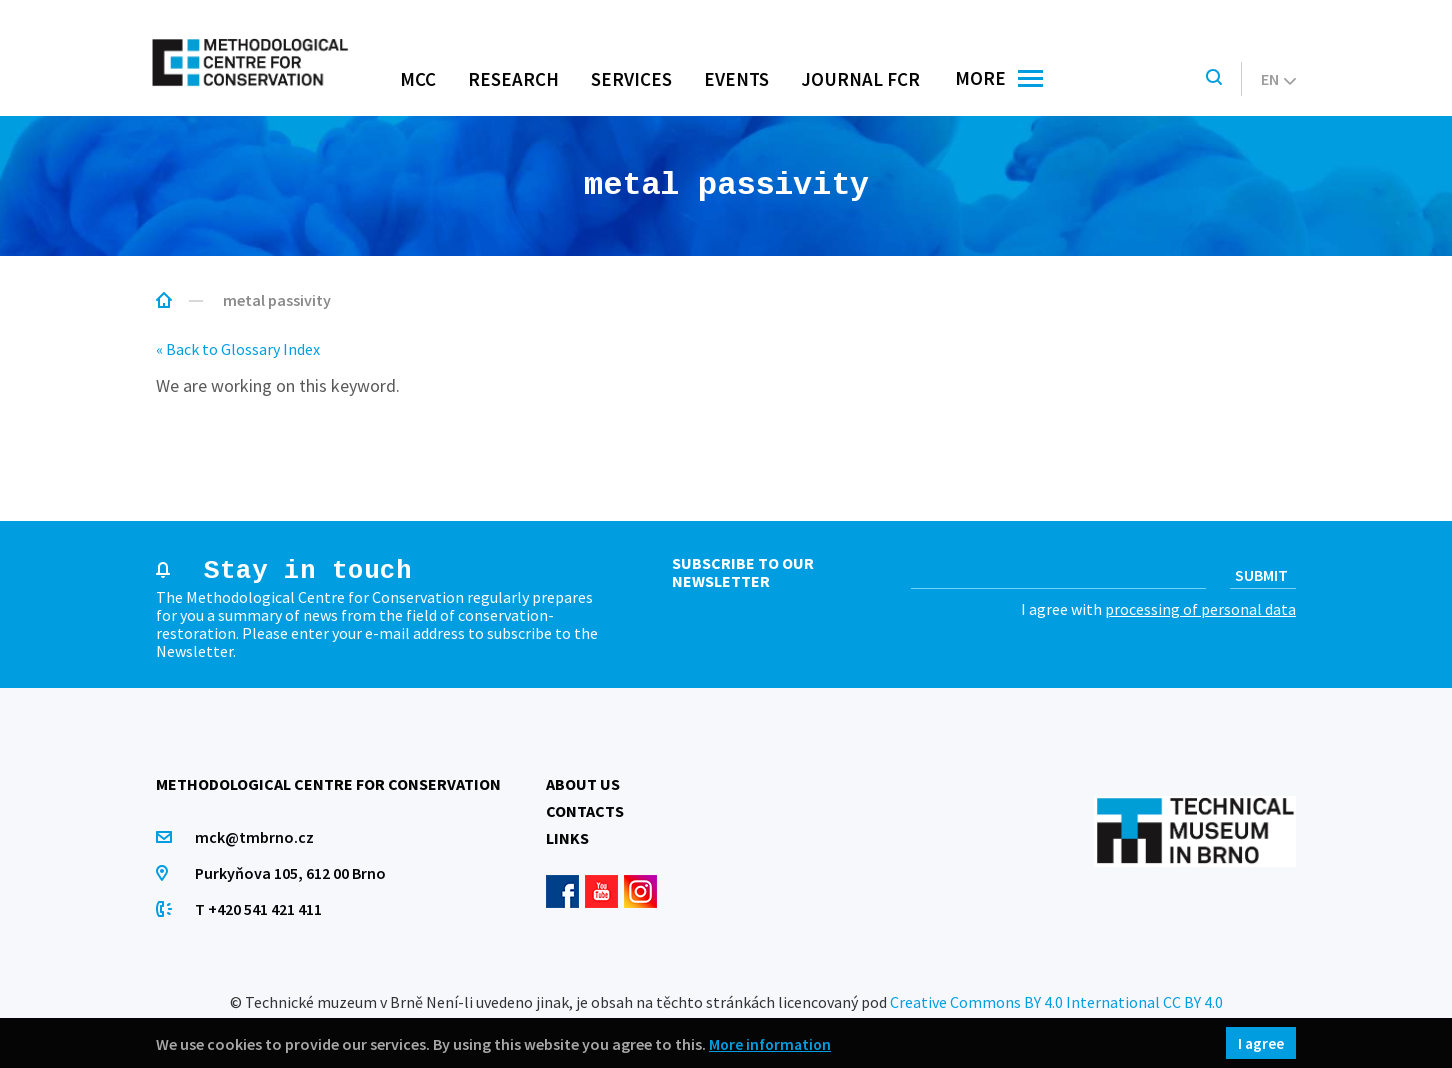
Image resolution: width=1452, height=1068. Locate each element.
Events (736, 79)
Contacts (585, 811)
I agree (1260, 1043)
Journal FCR (860, 79)
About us (583, 784)
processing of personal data (1200, 609)
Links (567, 838)
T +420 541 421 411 (259, 909)
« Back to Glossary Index (238, 349)
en (1278, 79)
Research (513, 79)
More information (772, 1043)
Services (631, 79)
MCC (418, 79)
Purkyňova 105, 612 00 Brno (291, 873)
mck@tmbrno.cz (255, 837)
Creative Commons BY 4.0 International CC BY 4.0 (1056, 1002)
